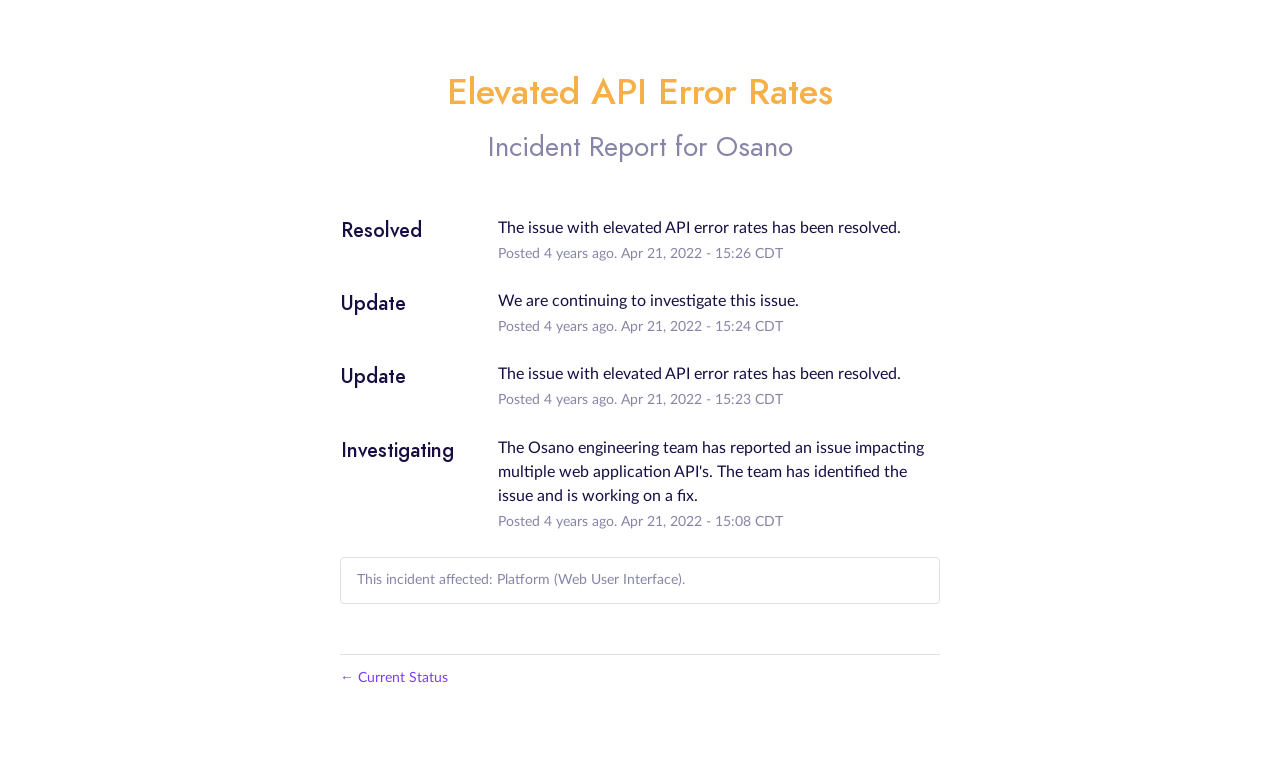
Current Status (394, 678)
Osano (754, 146)
